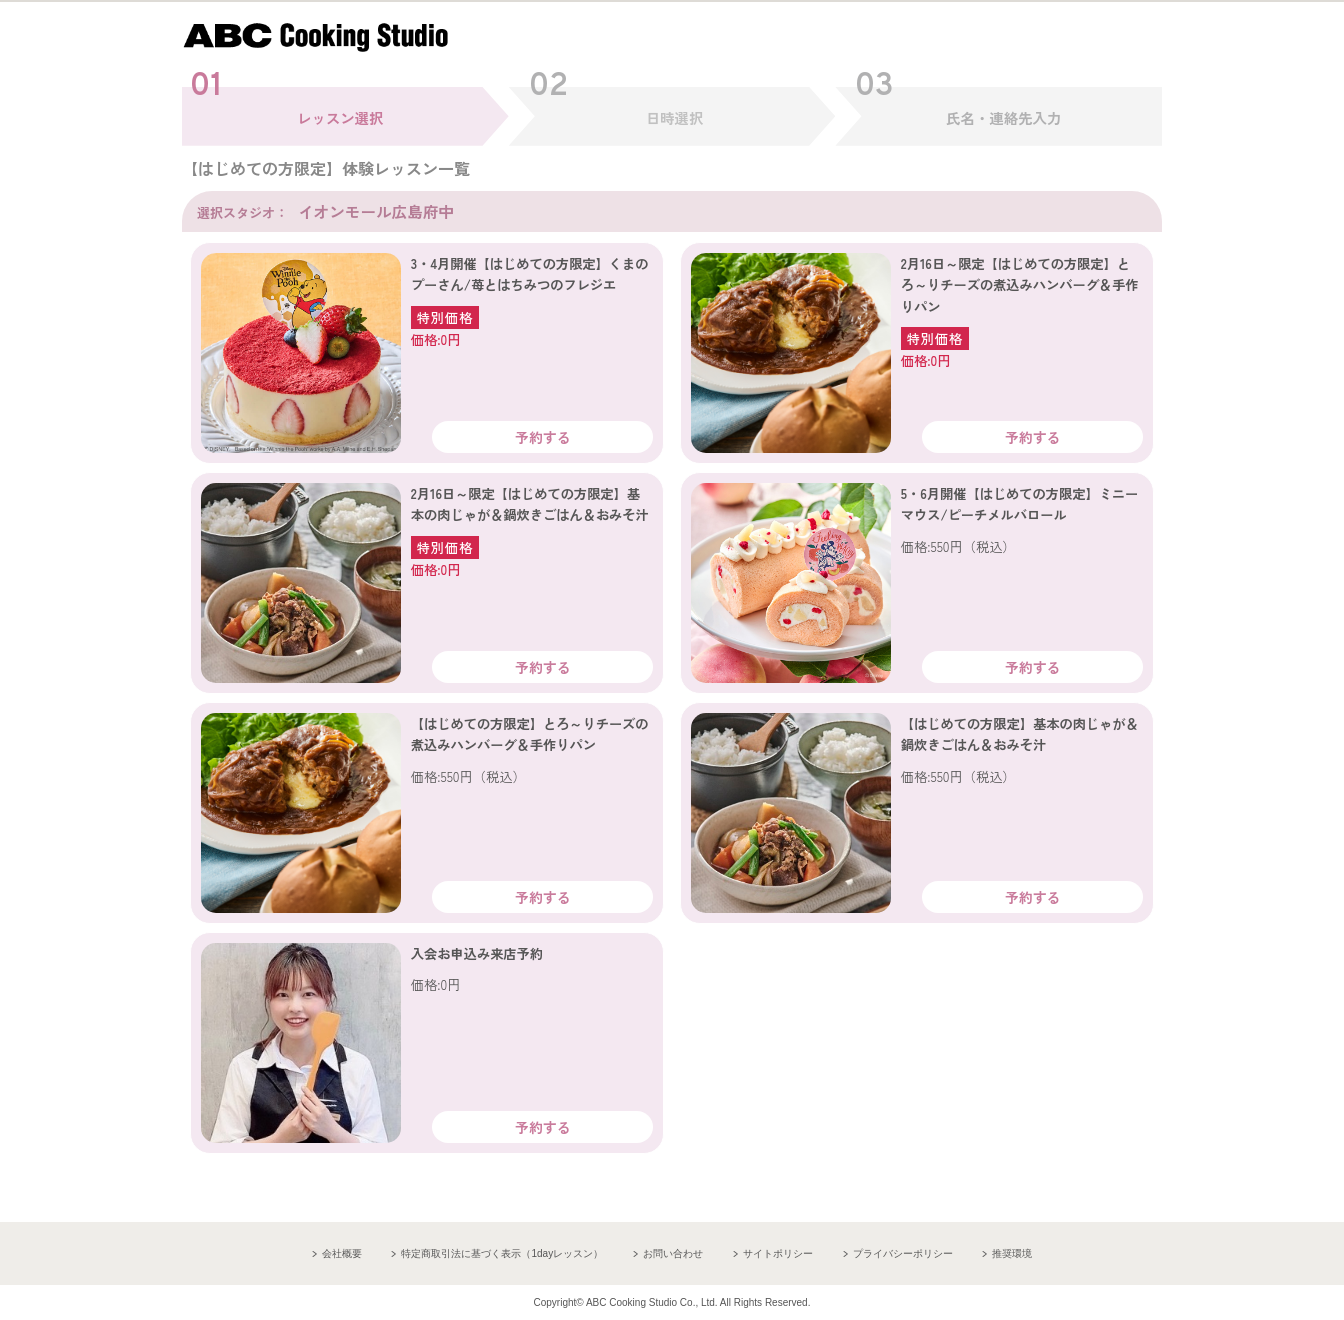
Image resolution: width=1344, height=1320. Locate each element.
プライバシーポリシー (903, 1253)
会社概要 (342, 1253)
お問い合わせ (673, 1253)
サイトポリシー (778, 1253)
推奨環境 (1012, 1253)
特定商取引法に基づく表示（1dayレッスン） (502, 1253)
